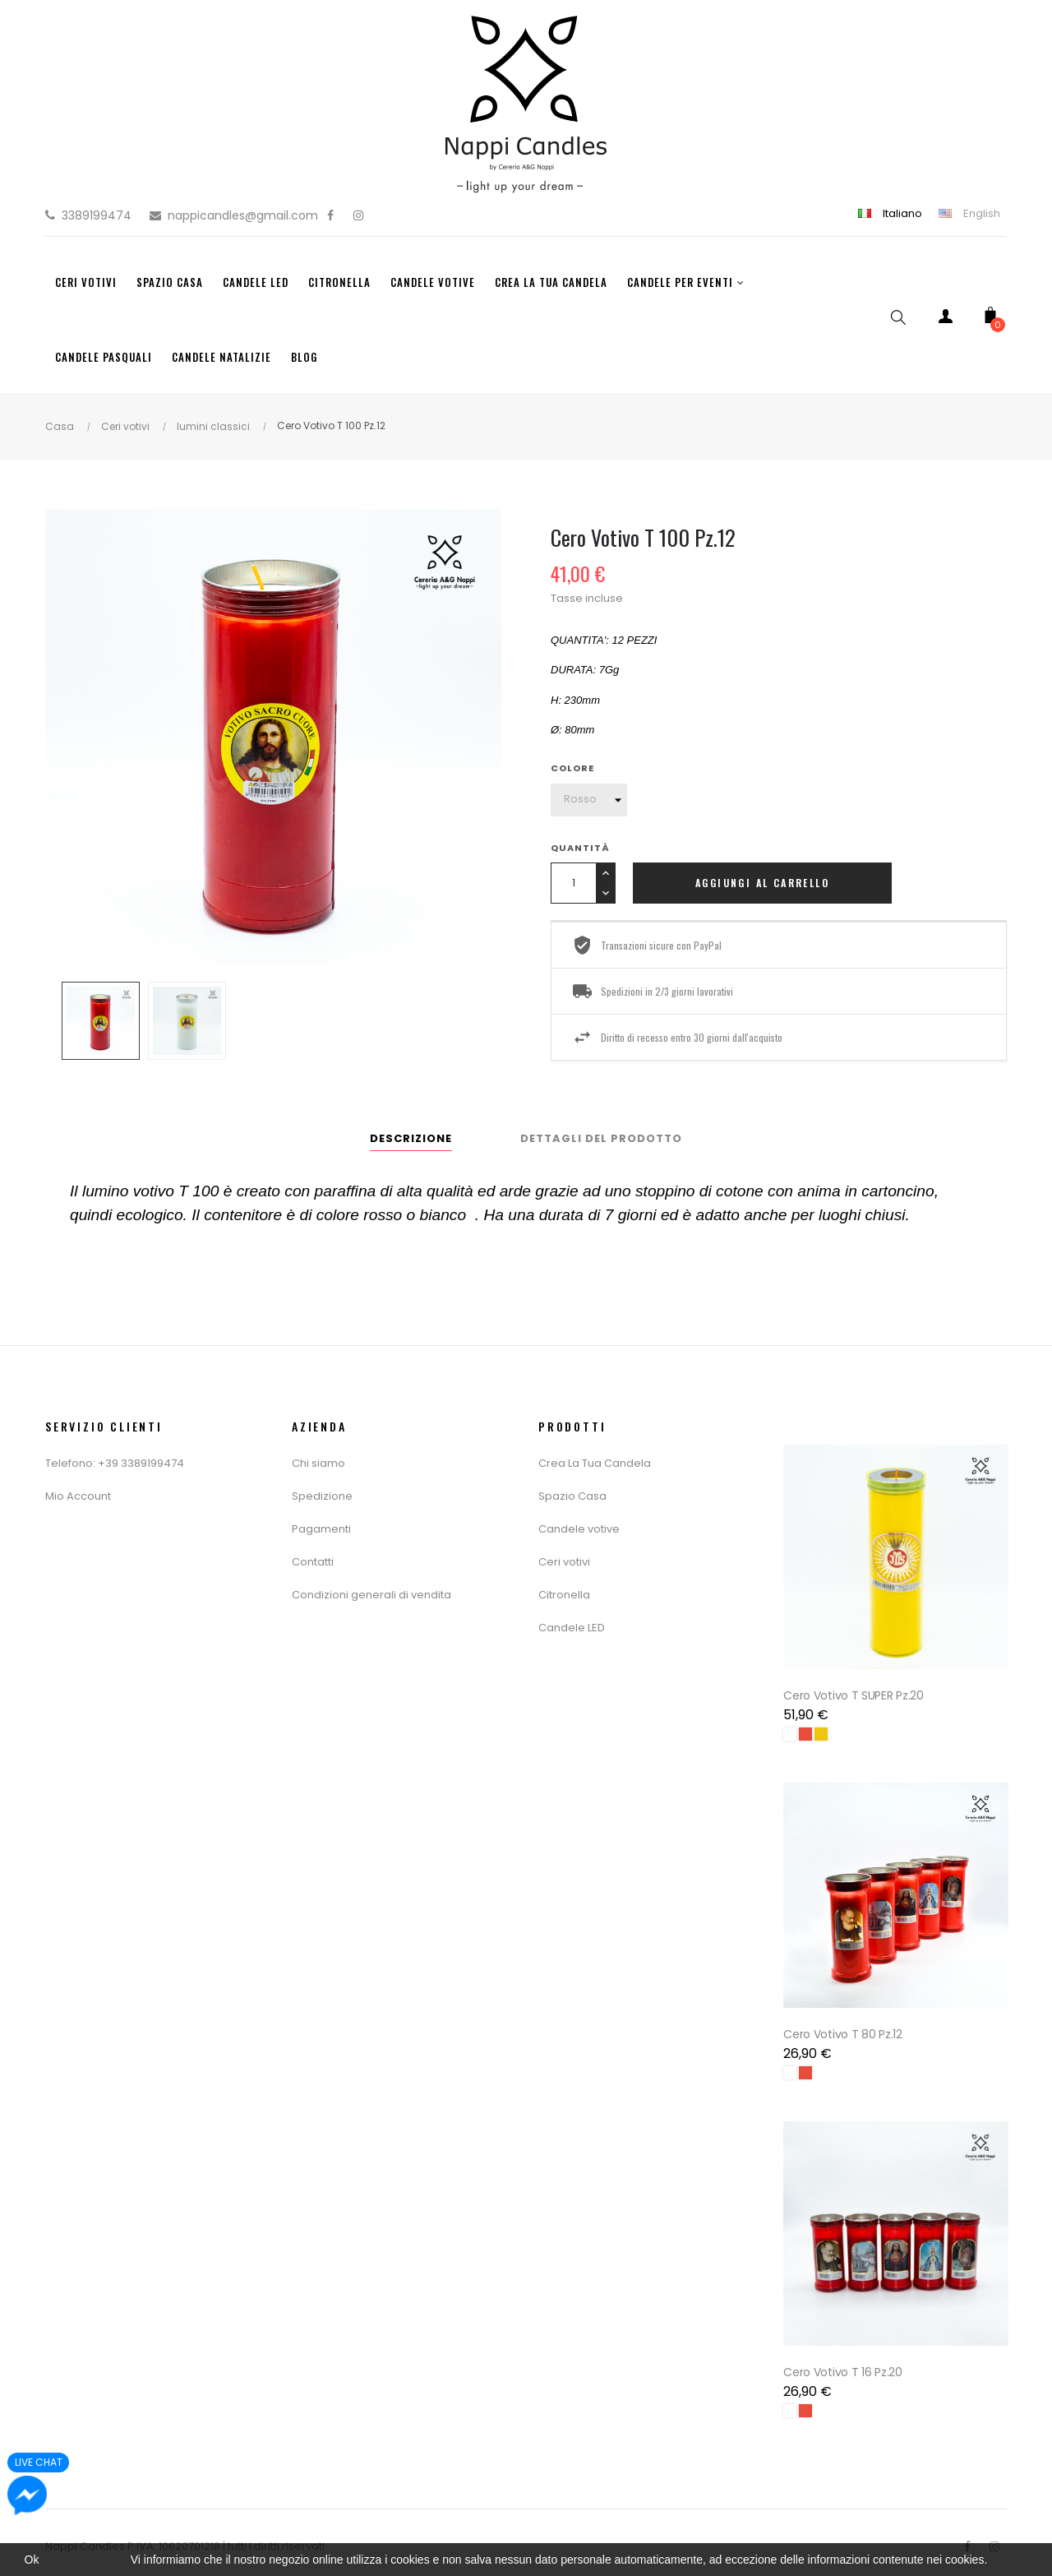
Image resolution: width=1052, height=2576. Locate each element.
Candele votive (579, 1529)
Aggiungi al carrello (762, 883)
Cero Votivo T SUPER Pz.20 (855, 1693)
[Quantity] (573, 883)
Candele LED (571, 1627)
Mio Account (78, 1496)
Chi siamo (318, 1463)
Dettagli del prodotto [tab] (601, 1138)
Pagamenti (321, 1529)
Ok (32, 2559)
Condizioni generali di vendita (371, 1594)
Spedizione (322, 1496)
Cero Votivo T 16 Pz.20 (844, 2364)
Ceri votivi (564, 1562)
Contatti (313, 1562)
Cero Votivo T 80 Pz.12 (844, 2028)
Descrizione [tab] (411, 1138)
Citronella (564, 1594)
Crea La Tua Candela (594, 1463)
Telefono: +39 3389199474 (114, 1463)
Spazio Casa (572, 1496)
